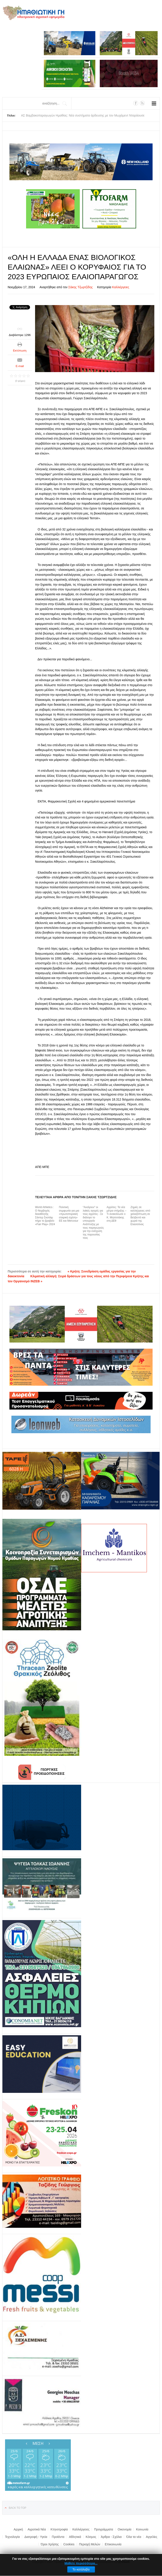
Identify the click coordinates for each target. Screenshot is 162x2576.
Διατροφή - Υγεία (35, 2537)
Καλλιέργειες (120, 287)
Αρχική (18, 2529)
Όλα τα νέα (133, 2537)
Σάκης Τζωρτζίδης (80, 287)
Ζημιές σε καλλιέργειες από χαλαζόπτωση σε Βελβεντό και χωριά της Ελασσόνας (140, 1216)
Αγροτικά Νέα (37, 2529)
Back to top (17, 2507)
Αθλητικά (75, 2537)
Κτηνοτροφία (59, 2529)
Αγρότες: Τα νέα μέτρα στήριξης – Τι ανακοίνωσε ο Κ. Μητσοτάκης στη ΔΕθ (116, 1214)
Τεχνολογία (12, 2537)
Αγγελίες (151, 2537)
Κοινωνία (142, 2529)
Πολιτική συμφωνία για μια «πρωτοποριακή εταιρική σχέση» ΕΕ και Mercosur (69, 1214)
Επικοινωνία (113, 2544)
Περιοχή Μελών (89, 2544)
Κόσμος (91, 2537)
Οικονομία (125, 2529)
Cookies (69, 2544)
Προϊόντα (58, 2537)
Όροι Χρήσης (50, 2544)
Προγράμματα (103, 2529)
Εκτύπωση (20, 350)
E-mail (20, 366)
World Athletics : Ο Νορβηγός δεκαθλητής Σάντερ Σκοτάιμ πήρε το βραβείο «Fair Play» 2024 (45, 1216)
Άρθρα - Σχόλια (111, 2537)
